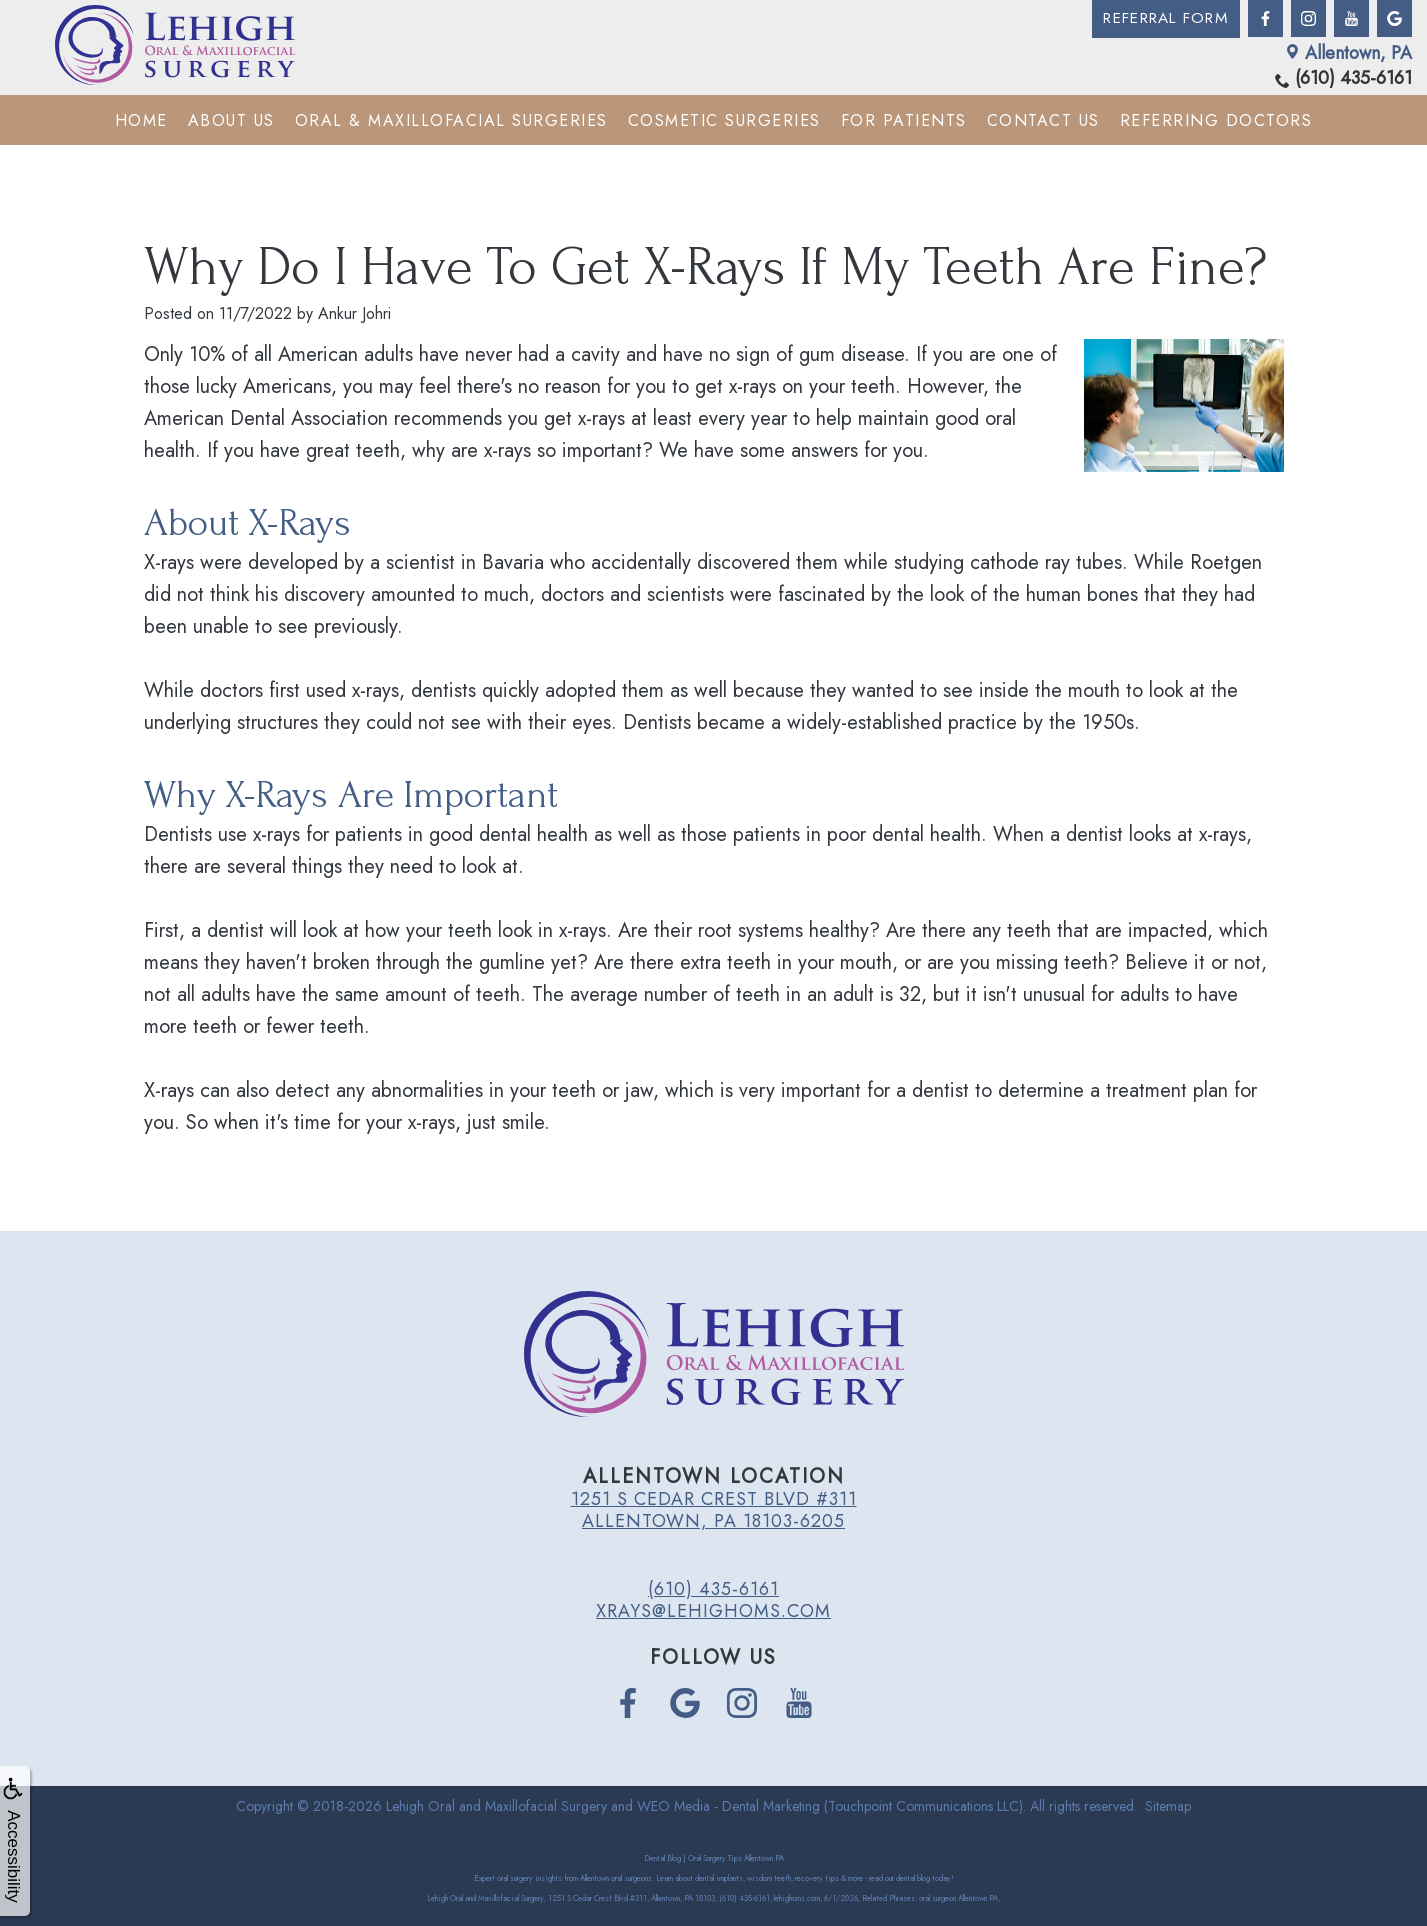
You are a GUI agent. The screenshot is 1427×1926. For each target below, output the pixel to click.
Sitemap (1168, 1806)
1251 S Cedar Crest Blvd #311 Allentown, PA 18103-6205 (714, 1510)
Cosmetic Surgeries (724, 119)
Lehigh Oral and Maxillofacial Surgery (496, 1806)
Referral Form (1162, 19)
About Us (231, 119)
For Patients (904, 119)
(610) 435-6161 (1343, 78)
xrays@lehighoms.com (713, 1611)
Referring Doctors (1216, 119)
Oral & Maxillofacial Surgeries (451, 119)
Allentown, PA (1348, 52)
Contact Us (1043, 119)
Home (141, 119)
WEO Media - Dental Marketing (728, 1806)
